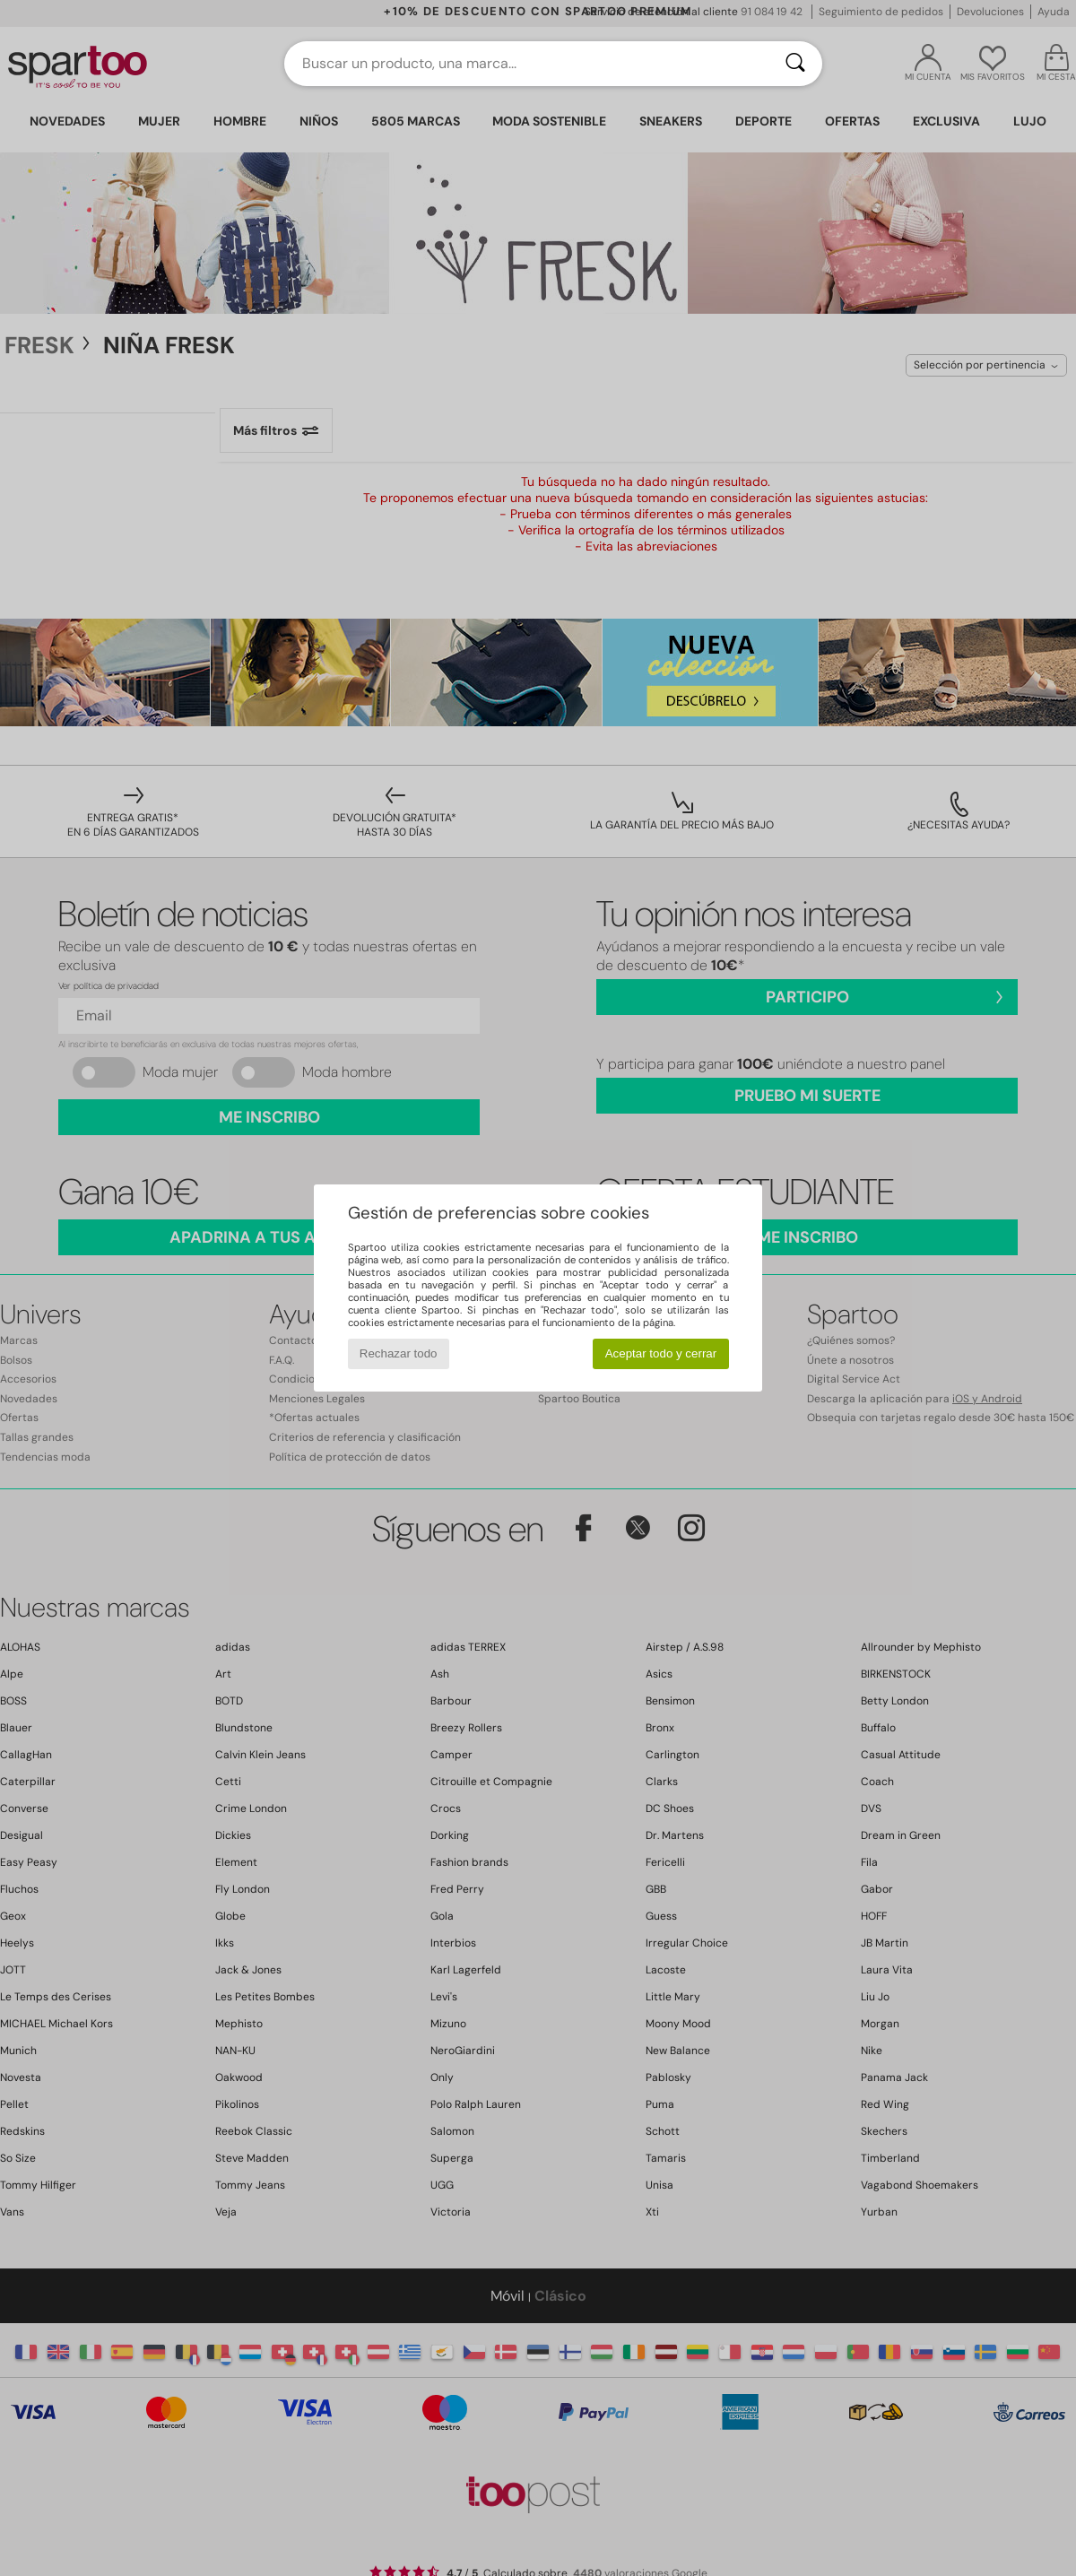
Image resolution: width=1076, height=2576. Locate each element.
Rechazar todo (399, 1353)
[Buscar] (795, 63)
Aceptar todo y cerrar (660, 1353)
